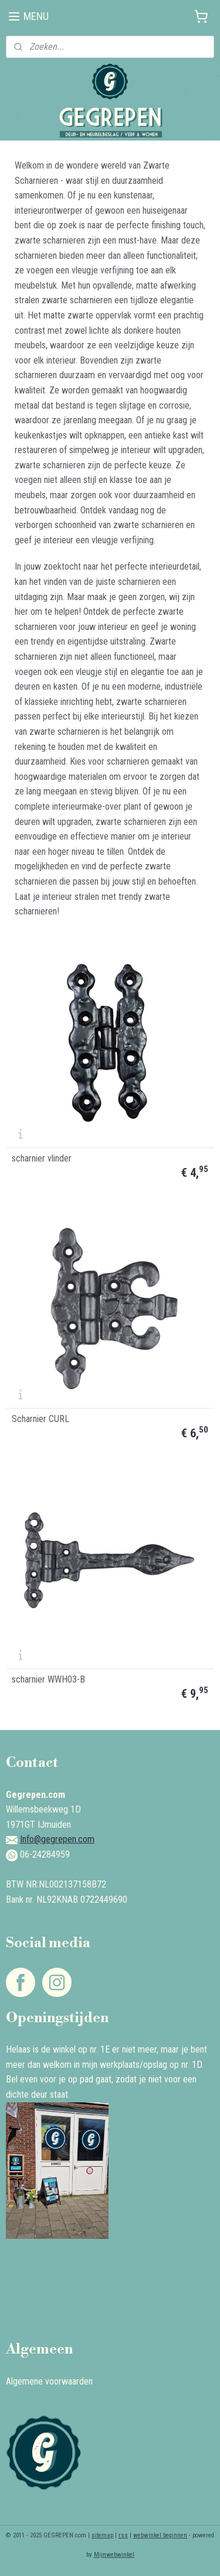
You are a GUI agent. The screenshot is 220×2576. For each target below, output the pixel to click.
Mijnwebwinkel (114, 2554)
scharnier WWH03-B (48, 1679)
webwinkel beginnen (160, 2535)
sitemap (102, 2535)
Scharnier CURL (40, 1419)
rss (123, 2535)
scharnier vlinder (42, 1158)
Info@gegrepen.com (57, 1839)
